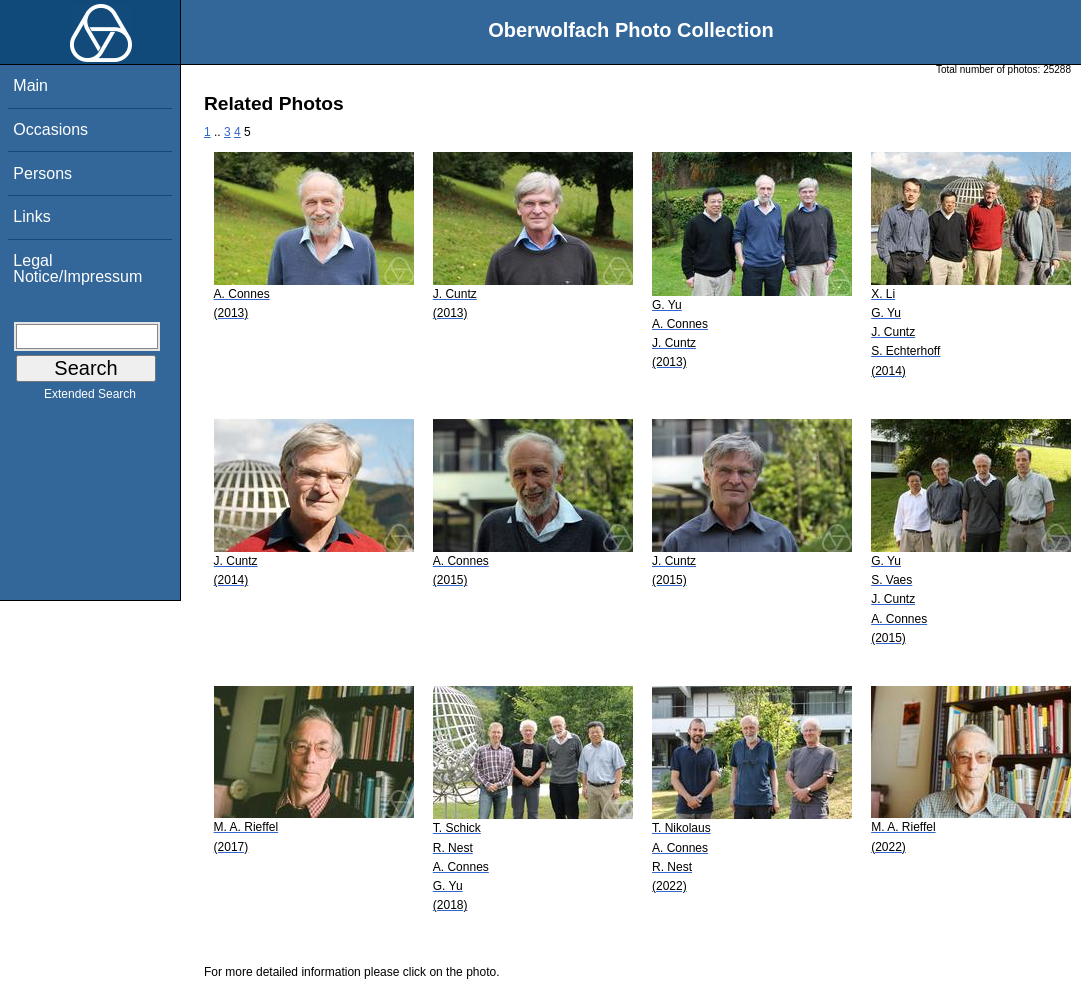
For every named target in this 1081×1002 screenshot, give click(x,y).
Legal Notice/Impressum (77, 268)
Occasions (50, 129)
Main (30, 85)
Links (31, 216)
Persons (42, 173)
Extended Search (90, 398)
